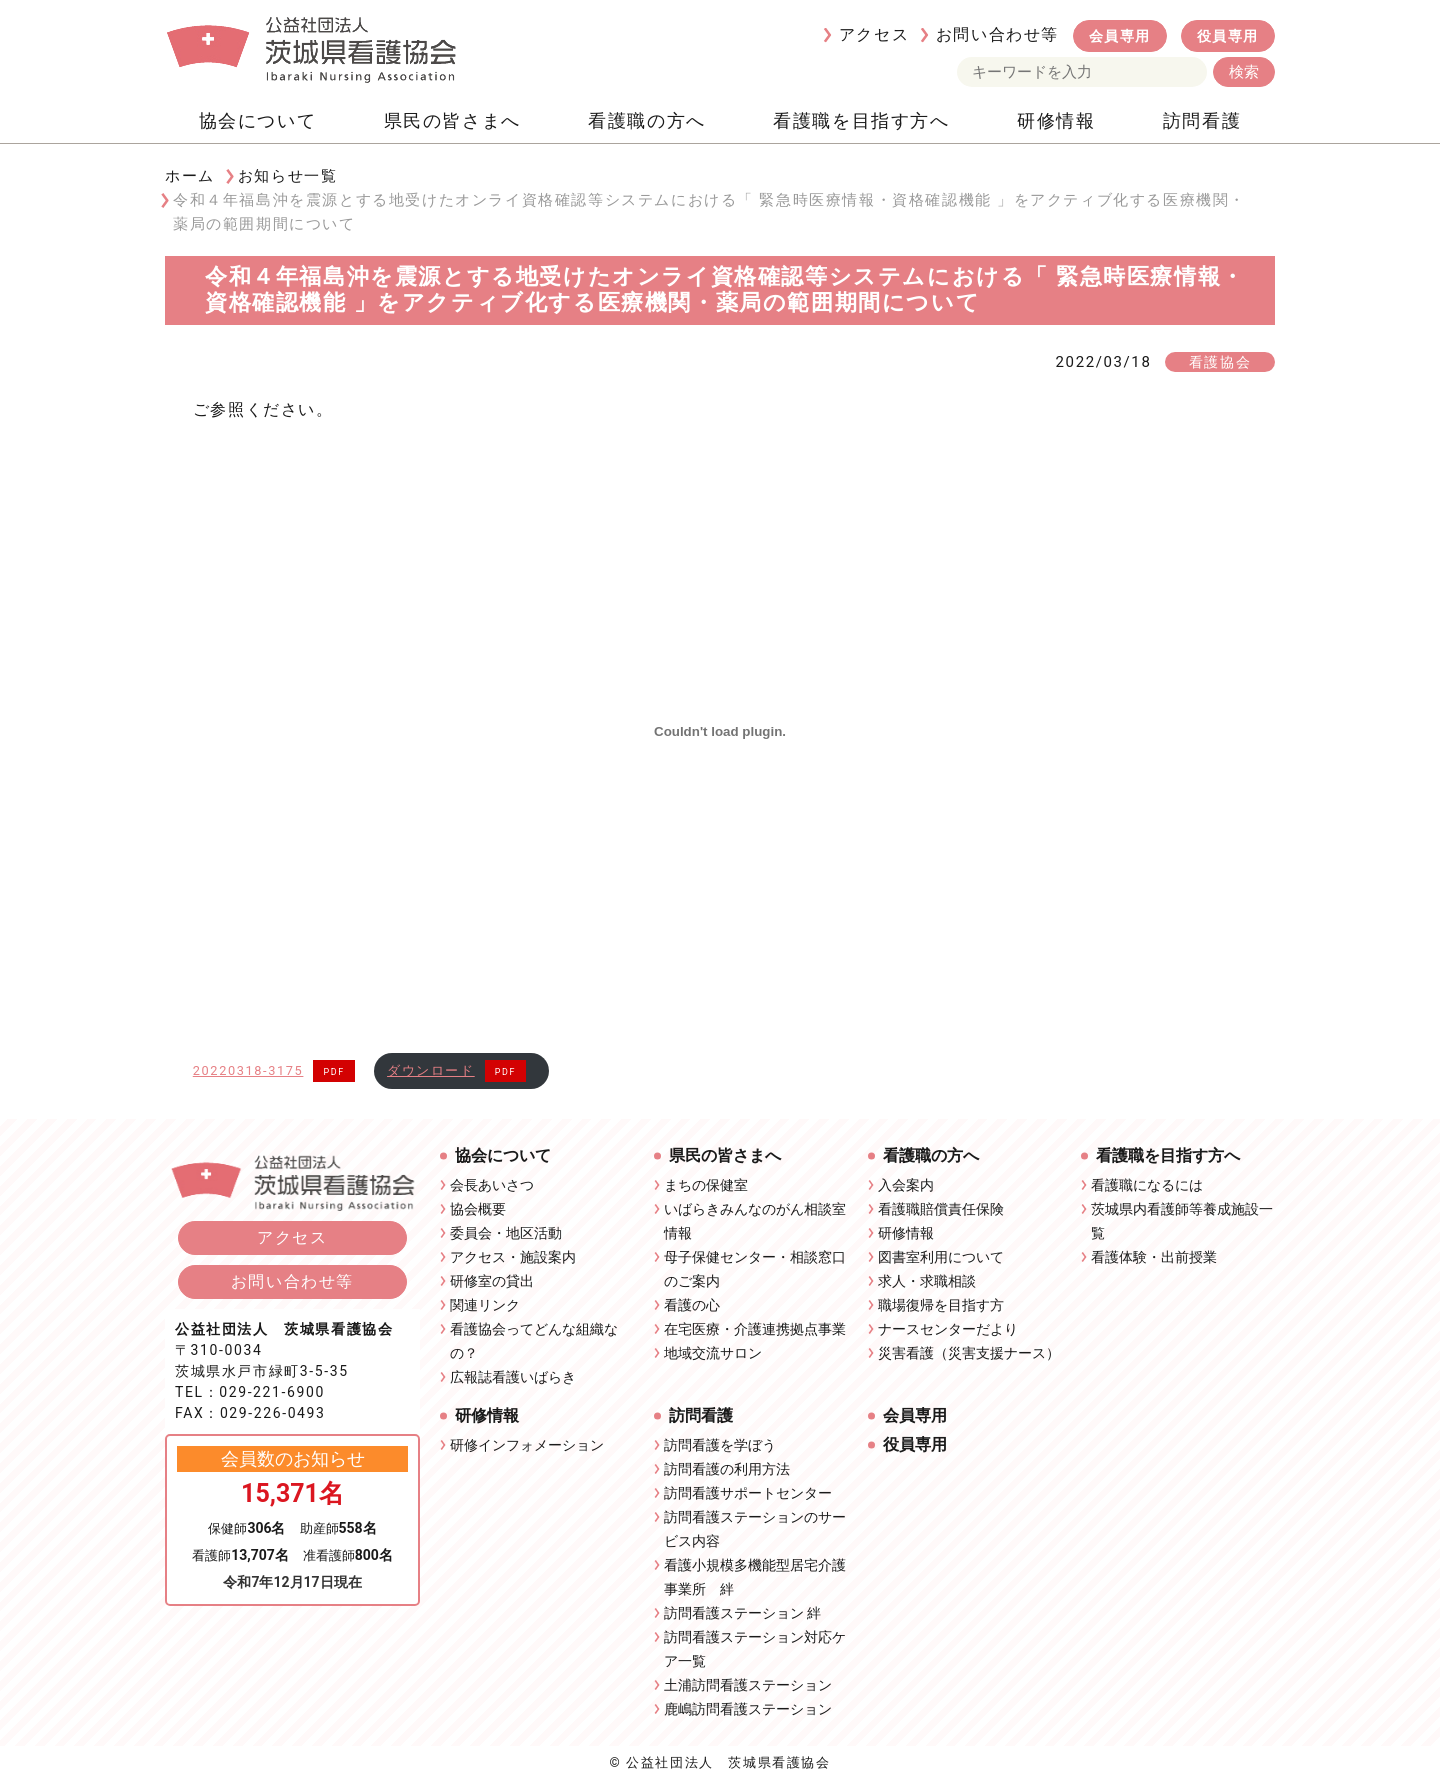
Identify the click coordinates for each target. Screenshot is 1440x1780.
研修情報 (1056, 120)
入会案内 (906, 1185)
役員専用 (1228, 36)
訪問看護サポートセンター (748, 1493)
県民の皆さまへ (452, 120)
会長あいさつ (492, 1185)
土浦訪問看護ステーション (748, 1685)
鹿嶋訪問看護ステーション (748, 1709)
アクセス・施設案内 (513, 1257)
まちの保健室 (706, 1185)
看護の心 (692, 1305)
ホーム (190, 176)
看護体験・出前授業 (1154, 1257)
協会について (258, 120)
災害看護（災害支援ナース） (969, 1353)
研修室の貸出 (492, 1281)
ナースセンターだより (948, 1329)
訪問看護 (1202, 120)
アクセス (874, 34)
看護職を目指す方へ (861, 120)
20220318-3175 (248, 1070)
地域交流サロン (713, 1353)
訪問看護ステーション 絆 (742, 1613)
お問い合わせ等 (997, 34)
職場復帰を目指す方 (941, 1305)
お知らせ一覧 (288, 176)
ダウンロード (431, 1070)
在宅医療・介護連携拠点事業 (755, 1329)
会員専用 (1120, 36)
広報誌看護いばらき (513, 1377)
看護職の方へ (647, 120)
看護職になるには (1147, 1185)
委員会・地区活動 (506, 1233)
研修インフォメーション (527, 1445)
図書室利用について (941, 1257)
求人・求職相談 (927, 1281)
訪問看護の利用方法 (727, 1469)
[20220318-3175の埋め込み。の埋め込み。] (720, 732)
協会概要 (478, 1209)
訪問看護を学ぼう (720, 1445)
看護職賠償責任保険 (941, 1209)
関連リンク (485, 1305)
